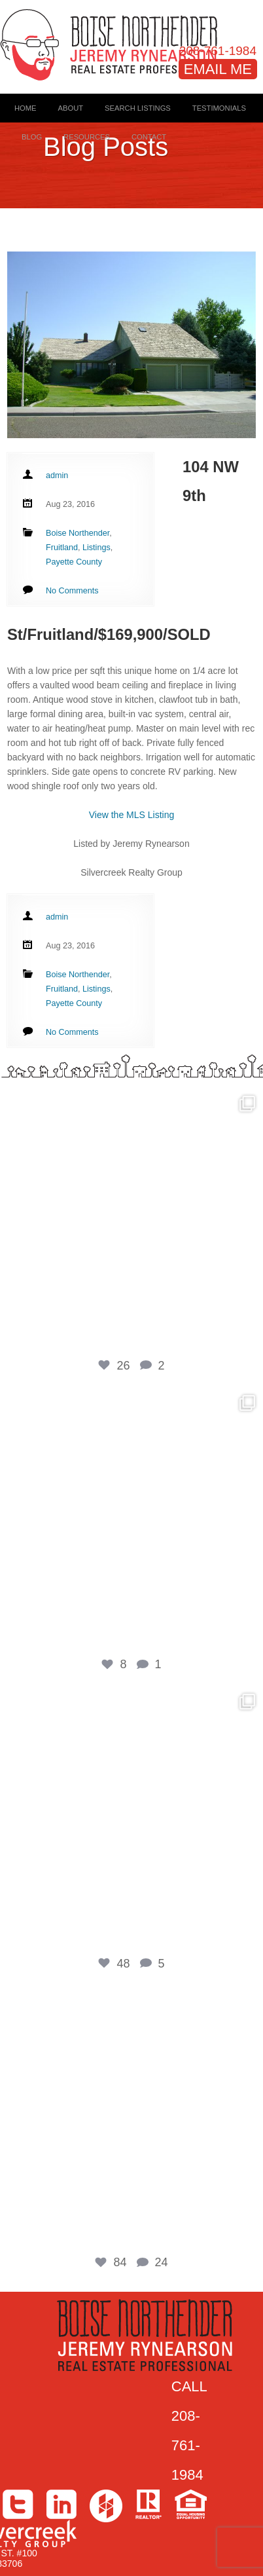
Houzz (106, 2506)
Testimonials (219, 108)
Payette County (74, 562)
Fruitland (62, 547)
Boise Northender (77, 533)
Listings (96, 547)
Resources (86, 137)
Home (25, 108)
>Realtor (148, 2504)
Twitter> (18, 2504)
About (71, 108)
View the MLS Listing (131, 815)
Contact (149, 137)
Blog (32, 137)
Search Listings (138, 108)
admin (57, 475)
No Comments (72, 590)
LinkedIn (61, 2504)
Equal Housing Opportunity (191, 2504)
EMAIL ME (218, 69)
